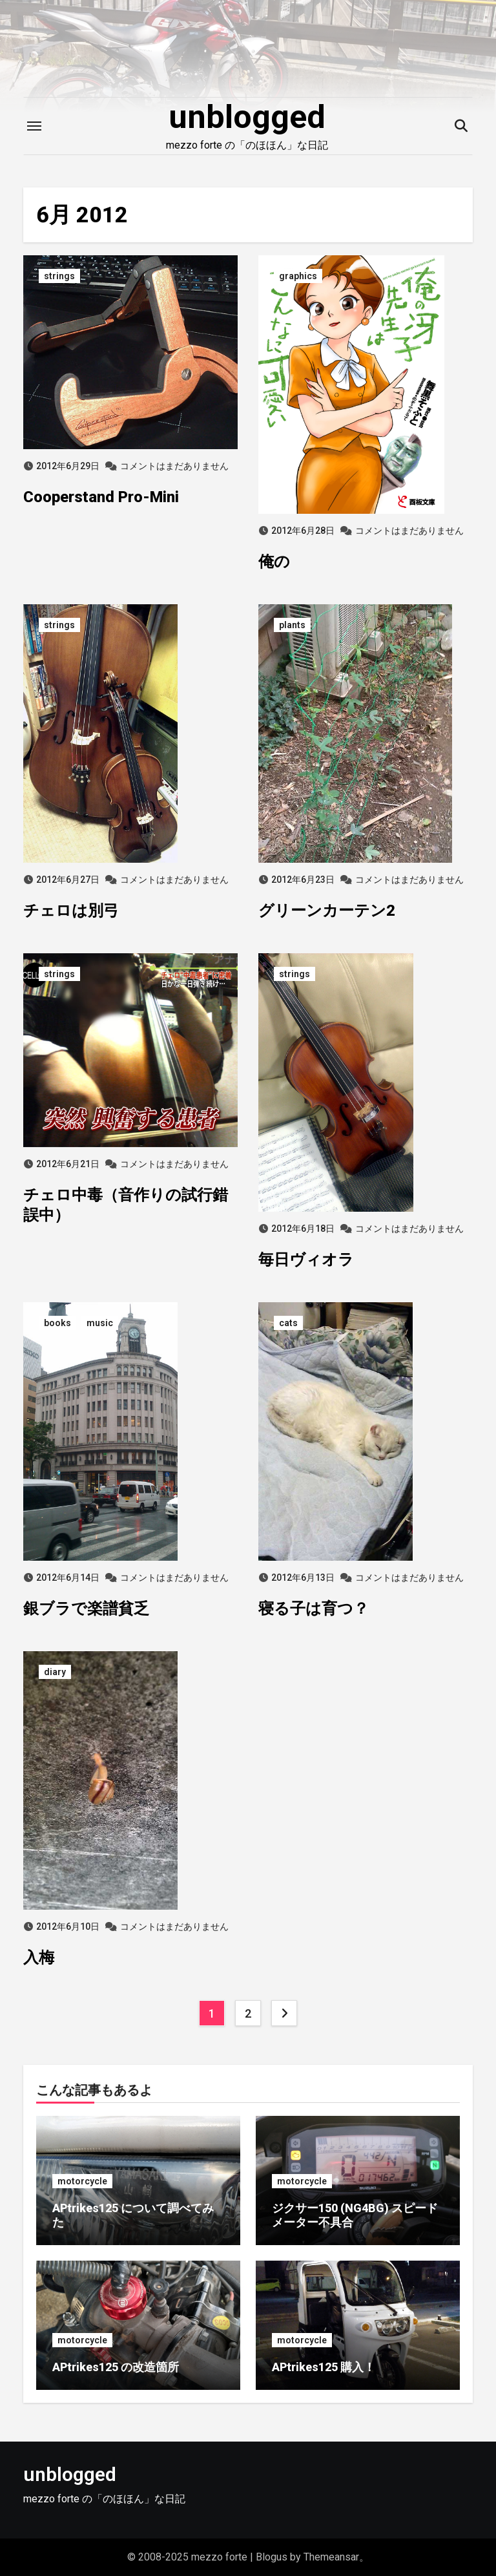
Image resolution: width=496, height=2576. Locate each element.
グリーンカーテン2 (326, 911)
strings (59, 276)
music (100, 1323)
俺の (274, 562)
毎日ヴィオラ (306, 1260)
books (57, 1323)
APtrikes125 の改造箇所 (115, 2367)
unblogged (247, 117)
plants (292, 625)
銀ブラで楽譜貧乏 (86, 1608)
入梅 (38, 1957)
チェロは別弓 (71, 911)
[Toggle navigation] (34, 126)
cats (288, 1323)
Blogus (271, 2557)
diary (55, 1672)
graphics (298, 276)
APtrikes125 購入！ (323, 2367)
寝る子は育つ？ (313, 1608)
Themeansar (331, 2557)
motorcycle (82, 2181)
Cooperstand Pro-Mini (101, 497)
